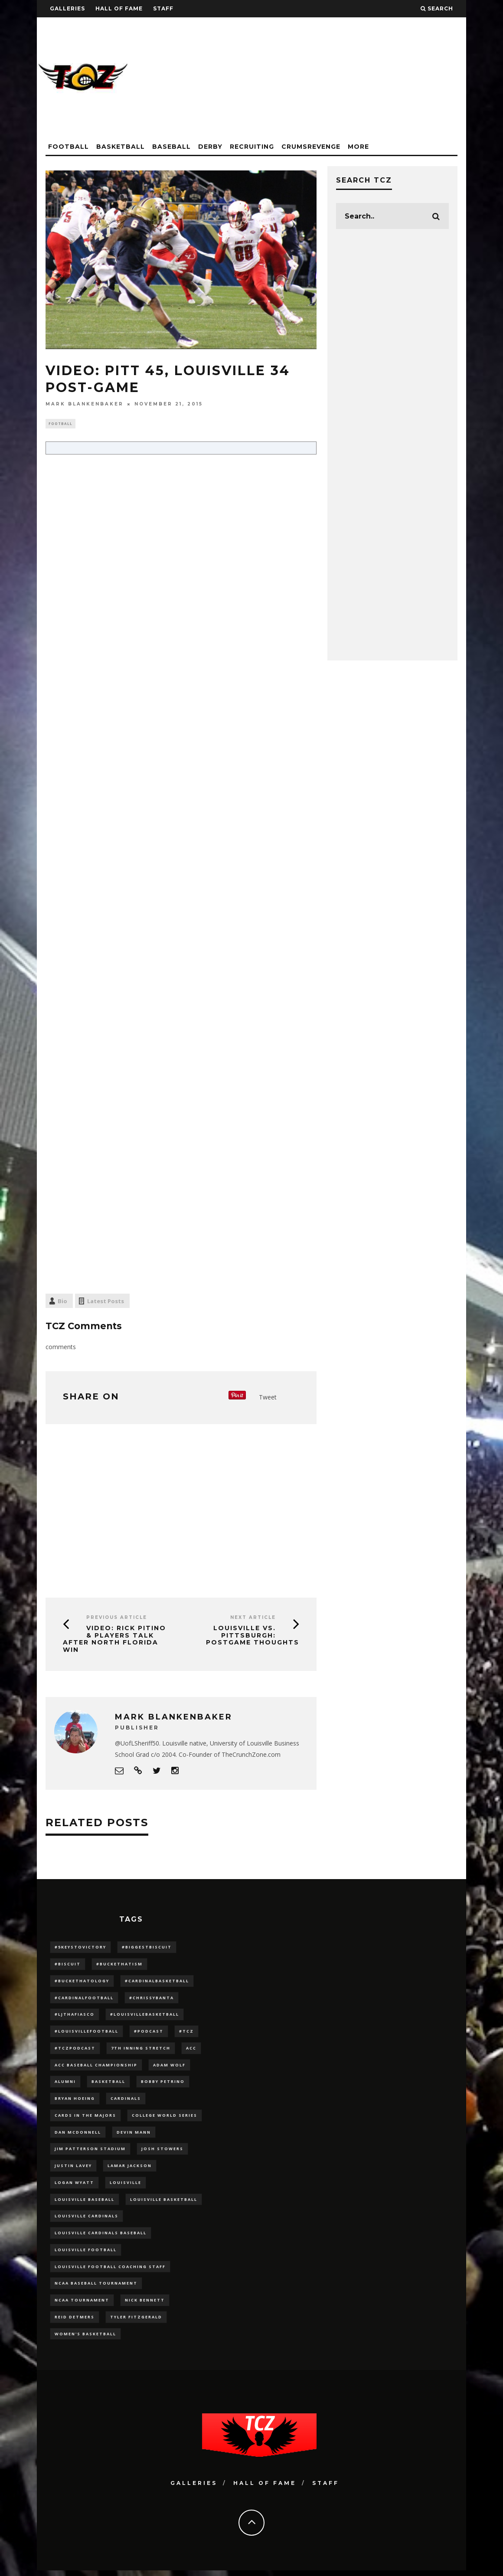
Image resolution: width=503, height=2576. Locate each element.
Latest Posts (105, 1302)
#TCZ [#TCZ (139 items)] (186, 2033)
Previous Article (116, 1618)
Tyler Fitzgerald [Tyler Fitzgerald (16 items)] (136, 2322)
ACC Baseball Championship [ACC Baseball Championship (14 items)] (96, 2067)
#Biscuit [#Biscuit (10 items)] (68, 1965)
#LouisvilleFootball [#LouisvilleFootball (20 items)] (86, 2033)
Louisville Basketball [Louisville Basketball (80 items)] (163, 2203)
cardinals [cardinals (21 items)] (126, 2101)
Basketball (120, 146)
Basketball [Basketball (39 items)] (108, 2084)
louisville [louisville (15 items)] (125, 2186)
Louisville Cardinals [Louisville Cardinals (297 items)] (86, 2220)
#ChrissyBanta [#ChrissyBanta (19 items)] (151, 1999)
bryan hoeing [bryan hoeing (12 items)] (75, 2101)
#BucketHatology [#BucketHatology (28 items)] (82, 1982)
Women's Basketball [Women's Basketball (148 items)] (85, 2339)
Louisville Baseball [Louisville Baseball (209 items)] (84, 2203)
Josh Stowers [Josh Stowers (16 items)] (162, 2152)
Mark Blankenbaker (85, 404)
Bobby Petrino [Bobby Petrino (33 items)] (163, 2084)
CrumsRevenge (310, 146)
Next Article (253, 1618)
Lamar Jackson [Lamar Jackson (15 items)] (130, 2169)
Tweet (268, 1398)
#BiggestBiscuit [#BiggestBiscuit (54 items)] (147, 1948)
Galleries (67, 8)
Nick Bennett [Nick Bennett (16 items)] (145, 2305)
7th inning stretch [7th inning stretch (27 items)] (140, 2050)
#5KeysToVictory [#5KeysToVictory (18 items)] (80, 1948)
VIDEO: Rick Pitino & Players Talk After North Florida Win (114, 1639)
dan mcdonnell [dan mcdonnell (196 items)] (78, 2135)
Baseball (171, 146)
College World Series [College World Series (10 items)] (164, 2118)
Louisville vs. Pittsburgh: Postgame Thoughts (252, 1636)
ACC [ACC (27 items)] (191, 2050)
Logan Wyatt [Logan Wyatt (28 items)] (74, 2186)
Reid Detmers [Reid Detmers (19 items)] (75, 2322)
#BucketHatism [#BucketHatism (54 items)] (119, 1965)
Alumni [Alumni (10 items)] (65, 2084)
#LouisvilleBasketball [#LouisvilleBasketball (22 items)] (144, 2016)
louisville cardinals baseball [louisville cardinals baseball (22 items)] (101, 2237)
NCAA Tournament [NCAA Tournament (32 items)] (82, 2305)
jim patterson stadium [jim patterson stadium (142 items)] (90, 2152)
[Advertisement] (308, 78)
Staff (163, 8)
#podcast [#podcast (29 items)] (148, 2033)
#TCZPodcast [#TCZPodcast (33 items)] (75, 2050)
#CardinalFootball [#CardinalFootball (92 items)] (84, 1999)
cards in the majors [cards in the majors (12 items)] (85, 2118)
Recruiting (252, 146)
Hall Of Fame (119, 8)
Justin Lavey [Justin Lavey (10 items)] (73, 2169)
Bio (62, 1302)
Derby (210, 146)
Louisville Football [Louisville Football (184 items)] (86, 2254)
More (358, 146)
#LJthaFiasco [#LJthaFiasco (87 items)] (75, 2016)
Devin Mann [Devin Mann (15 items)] (134, 2135)
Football (68, 146)
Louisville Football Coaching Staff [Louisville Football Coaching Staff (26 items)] (110, 2271)
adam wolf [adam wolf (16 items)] (169, 2067)
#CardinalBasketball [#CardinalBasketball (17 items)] (157, 1982)
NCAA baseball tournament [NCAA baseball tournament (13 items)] (96, 2288)
